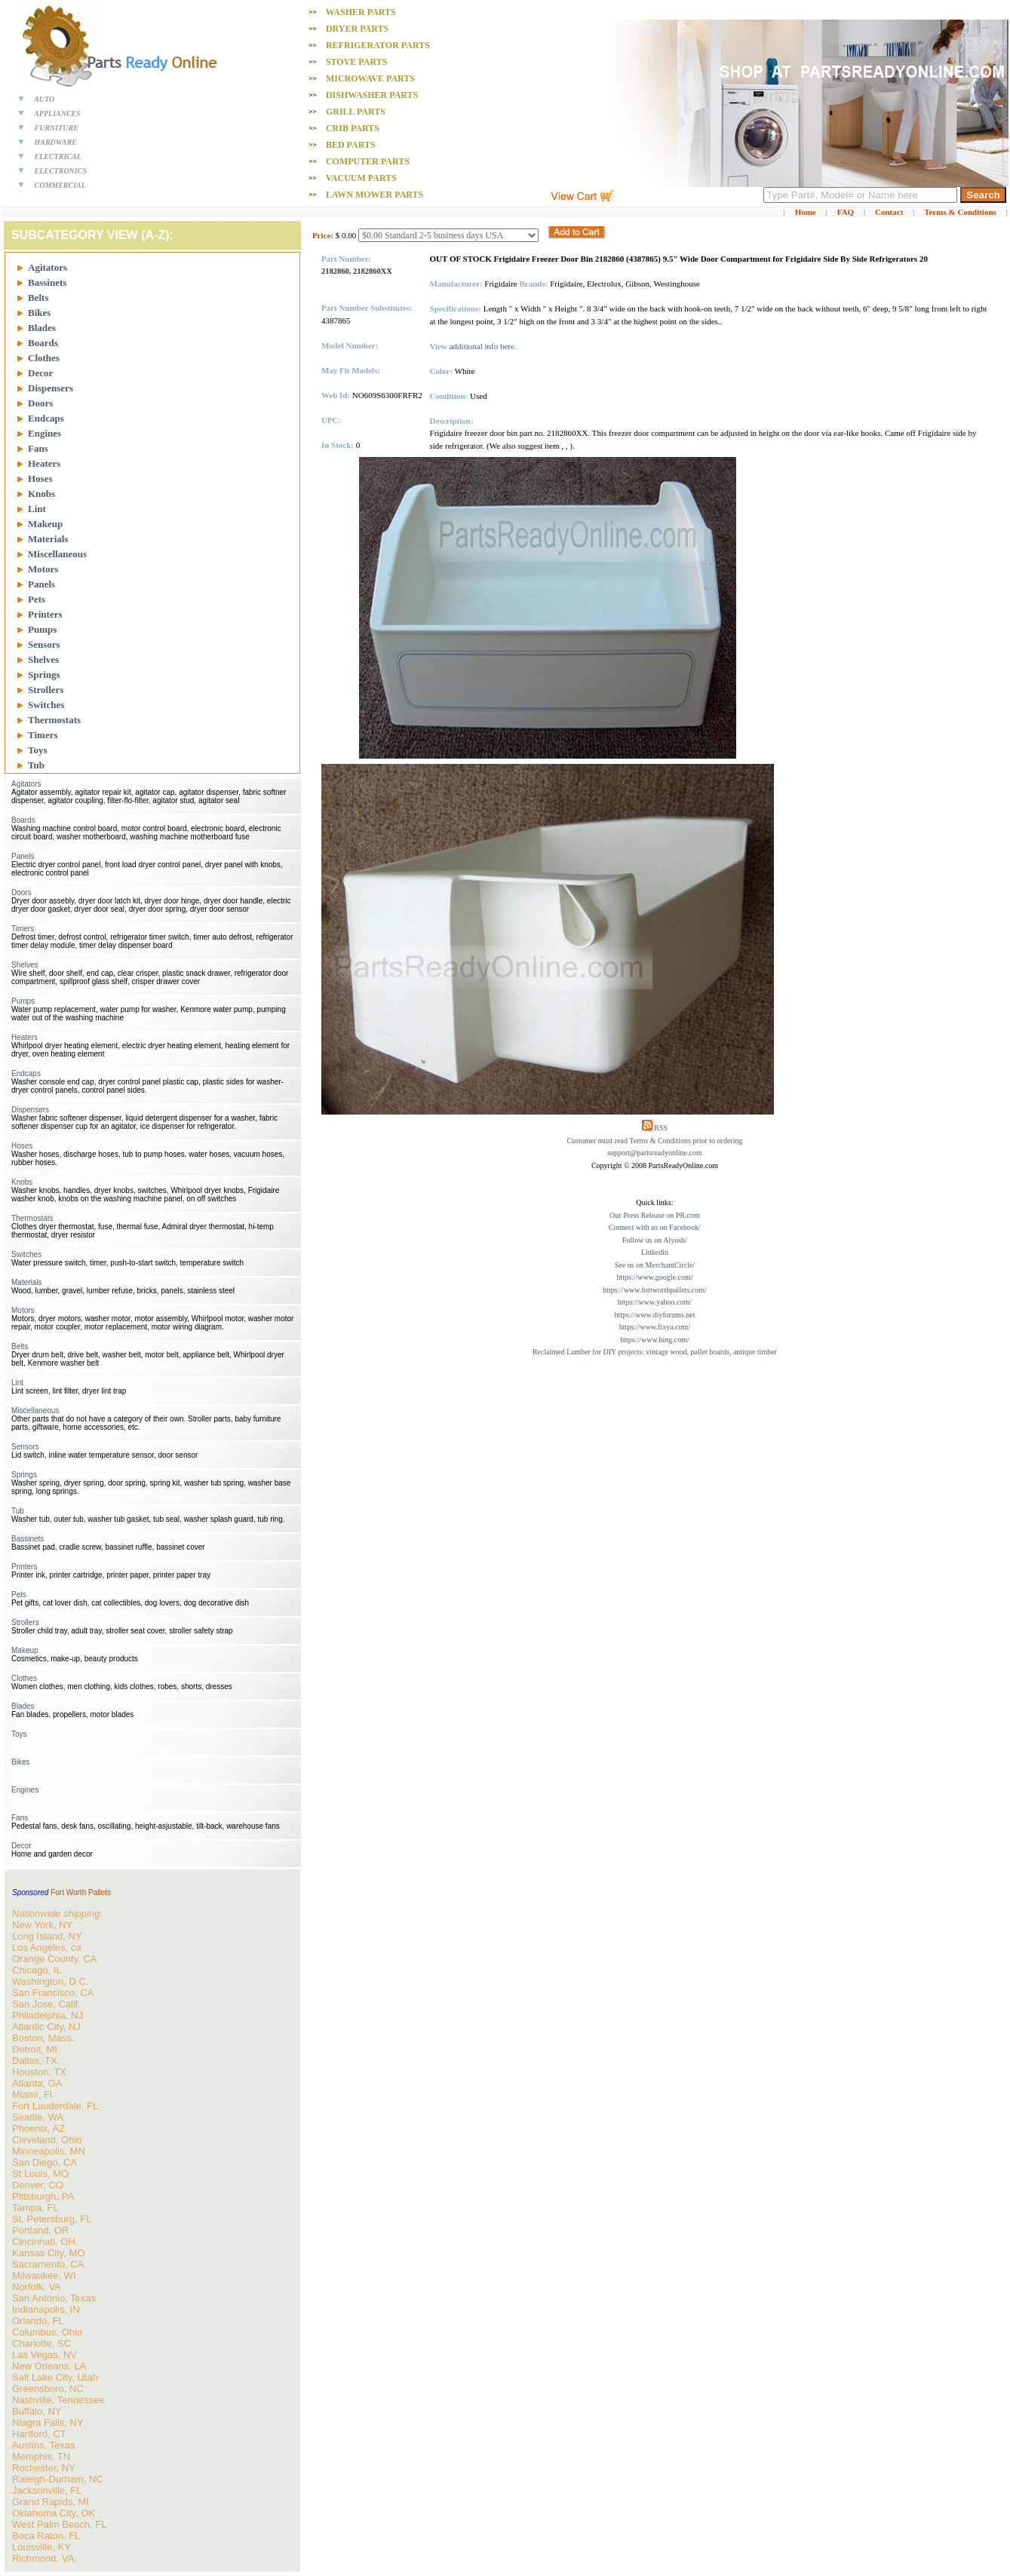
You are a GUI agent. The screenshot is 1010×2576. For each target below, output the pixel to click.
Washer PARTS (361, 12)
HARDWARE (56, 142)
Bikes (39, 312)
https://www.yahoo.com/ (655, 1302)
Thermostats (54, 719)
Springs (44, 674)
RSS (661, 1128)
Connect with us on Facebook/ (655, 1227)
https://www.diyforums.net (654, 1315)
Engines (44, 433)
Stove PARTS (357, 62)
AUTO (44, 99)
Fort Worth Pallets (81, 1892)
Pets (36, 599)
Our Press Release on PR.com (654, 1215)
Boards (43, 342)
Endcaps (46, 418)
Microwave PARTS (370, 78)
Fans (38, 448)
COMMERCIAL (60, 185)
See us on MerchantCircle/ (655, 1265)
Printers (45, 614)
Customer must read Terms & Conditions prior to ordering (654, 1140)
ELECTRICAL (58, 156)
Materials (48, 538)
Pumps (42, 629)
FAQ (845, 211)
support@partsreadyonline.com (654, 1152)
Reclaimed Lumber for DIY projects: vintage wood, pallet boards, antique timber (655, 1352)
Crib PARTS (352, 128)
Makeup (45, 523)
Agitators (47, 267)
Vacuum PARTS (361, 178)
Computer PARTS (368, 161)
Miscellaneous (57, 554)
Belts (38, 297)
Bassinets (47, 282)
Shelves (43, 659)
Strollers (45, 689)
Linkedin (654, 1252)
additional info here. (483, 346)
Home (805, 211)
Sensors (44, 644)
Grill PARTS (355, 111)
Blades (42, 327)
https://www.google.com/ (654, 1277)
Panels (41, 584)
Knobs (41, 493)
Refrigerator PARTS (378, 45)
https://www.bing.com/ (654, 1340)
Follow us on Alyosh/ (654, 1240)
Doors (40, 403)
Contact (889, 211)
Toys (38, 750)
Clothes (44, 357)
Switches (46, 704)
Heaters (44, 463)
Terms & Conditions (960, 211)
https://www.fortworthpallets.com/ (655, 1290)
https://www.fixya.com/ (654, 1327)
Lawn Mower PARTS (374, 194)
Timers (42, 735)
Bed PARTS (351, 145)
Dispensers (50, 388)
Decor (40, 373)
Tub (36, 765)
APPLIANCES (57, 113)
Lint (37, 508)
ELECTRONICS (61, 171)
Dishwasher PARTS (372, 95)
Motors (43, 569)
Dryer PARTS (357, 28)
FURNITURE (56, 128)
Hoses (40, 478)
